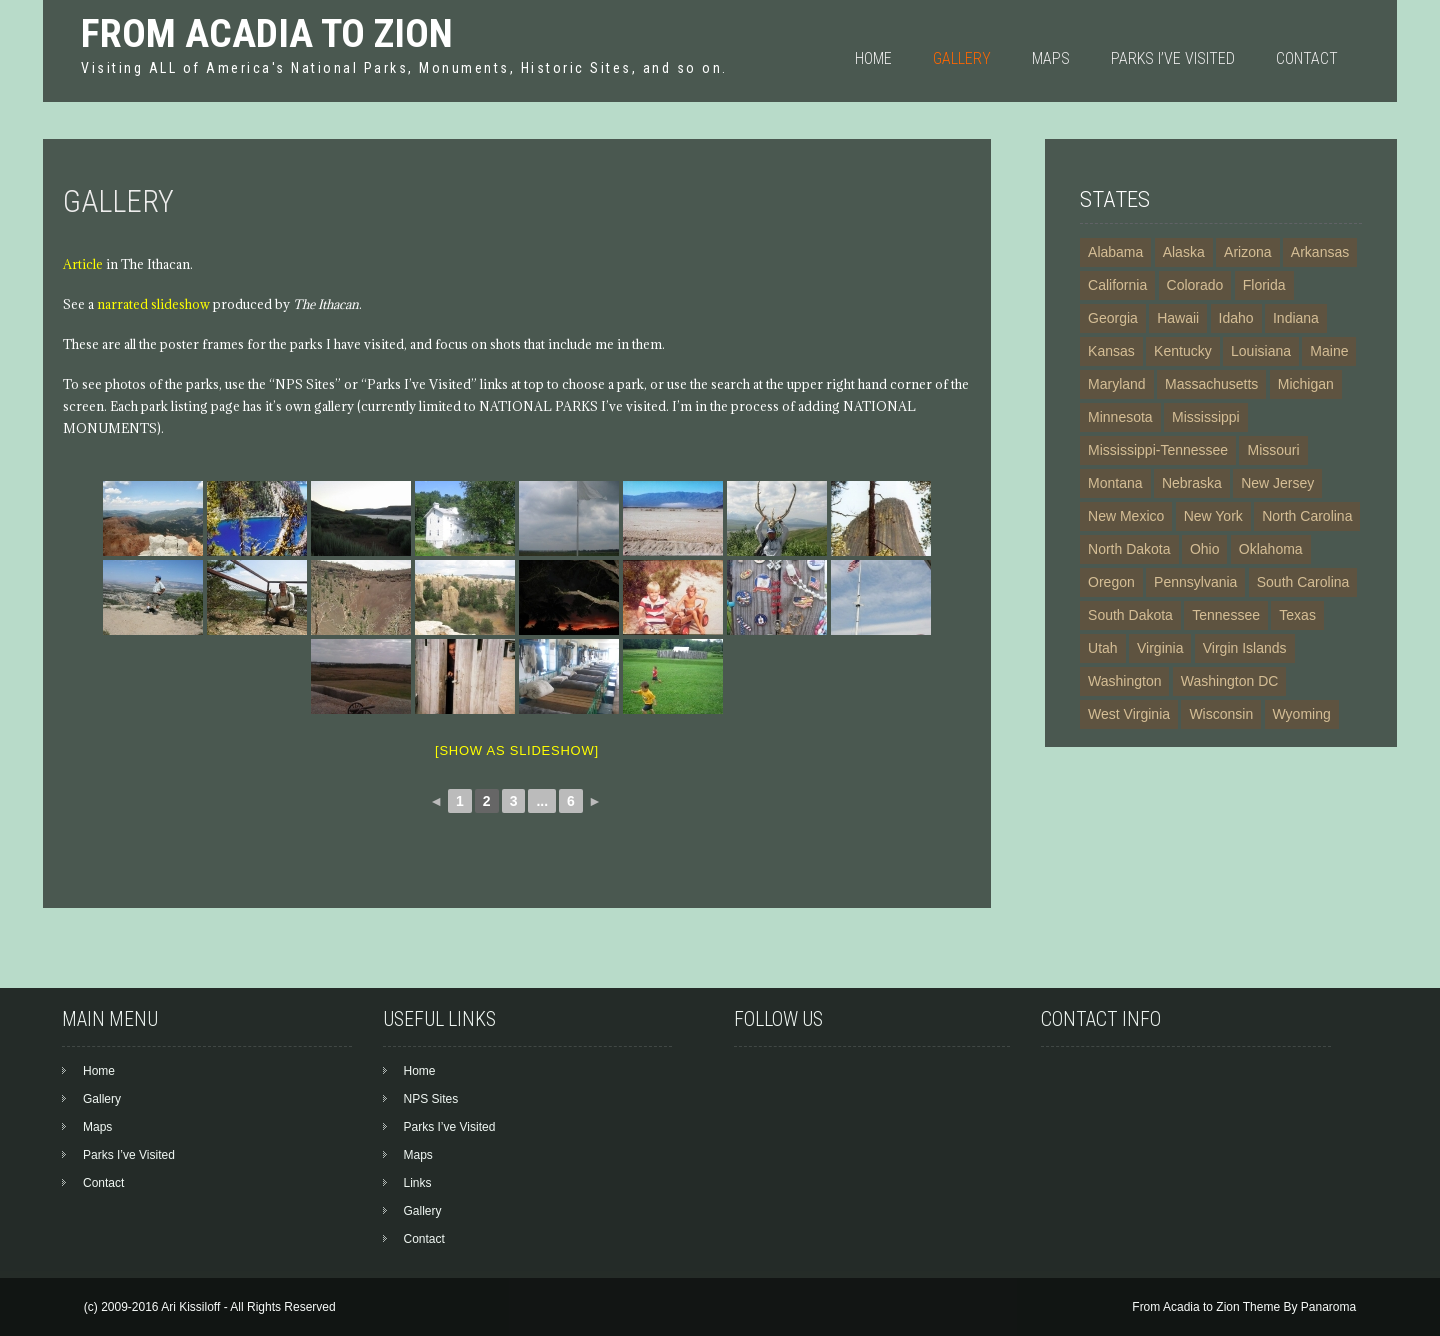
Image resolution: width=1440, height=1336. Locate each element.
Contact (1307, 58)
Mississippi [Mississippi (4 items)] (1206, 417)
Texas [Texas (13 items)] (1297, 615)
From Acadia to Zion (267, 33)
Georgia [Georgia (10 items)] (1113, 318)
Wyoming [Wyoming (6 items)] (1302, 714)
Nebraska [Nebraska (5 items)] (1192, 483)
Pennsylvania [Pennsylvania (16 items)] (1195, 582)
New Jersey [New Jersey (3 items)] (1277, 483)
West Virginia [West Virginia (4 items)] (1129, 714)
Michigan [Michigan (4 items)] (1306, 384)
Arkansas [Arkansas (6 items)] (1320, 252)
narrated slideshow (153, 304)
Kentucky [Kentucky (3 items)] (1183, 351)
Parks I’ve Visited (1173, 58)
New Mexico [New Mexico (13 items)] (1126, 516)
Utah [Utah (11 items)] (1103, 648)
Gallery (962, 58)
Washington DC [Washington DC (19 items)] (1230, 681)
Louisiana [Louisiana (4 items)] (1261, 351)
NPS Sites (431, 1099)
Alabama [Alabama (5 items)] (1115, 252)
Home (873, 58)
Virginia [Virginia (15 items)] (1160, 648)
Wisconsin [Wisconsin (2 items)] (1221, 714)
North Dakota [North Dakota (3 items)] (1129, 549)
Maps (1051, 58)
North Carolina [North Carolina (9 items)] (1307, 516)
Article (83, 264)
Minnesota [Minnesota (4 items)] (1120, 417)
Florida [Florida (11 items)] (1264, 285)
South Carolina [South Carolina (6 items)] (1303, 582)
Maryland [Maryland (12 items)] (1117, 384)
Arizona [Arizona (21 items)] (1247, 252)
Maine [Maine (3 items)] (1329, 351)
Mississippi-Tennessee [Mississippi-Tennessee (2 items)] (1158, 450)
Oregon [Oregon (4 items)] (1111, 582)
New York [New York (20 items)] (1213, 516)
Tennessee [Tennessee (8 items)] (1226, 615)
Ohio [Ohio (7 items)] (1205, 549)
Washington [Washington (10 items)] (1124, 681)
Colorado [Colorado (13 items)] (1195, 285)
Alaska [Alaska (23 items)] (1184, 252)
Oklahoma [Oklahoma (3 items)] (1271, 549)
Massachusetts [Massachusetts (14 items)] (1211, 384)
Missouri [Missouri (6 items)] (1273, 450)
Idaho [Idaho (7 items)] (1236, 318)
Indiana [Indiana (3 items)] (1296, 318)
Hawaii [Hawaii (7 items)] (1178, 318)
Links (418, 1183)
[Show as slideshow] (517, 750)
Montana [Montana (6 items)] (1115, 483)
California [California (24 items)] (1117, 285)
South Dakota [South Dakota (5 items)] (1130, 615)
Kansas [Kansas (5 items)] (1111, 351)
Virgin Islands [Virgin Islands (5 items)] (1245, 648)
